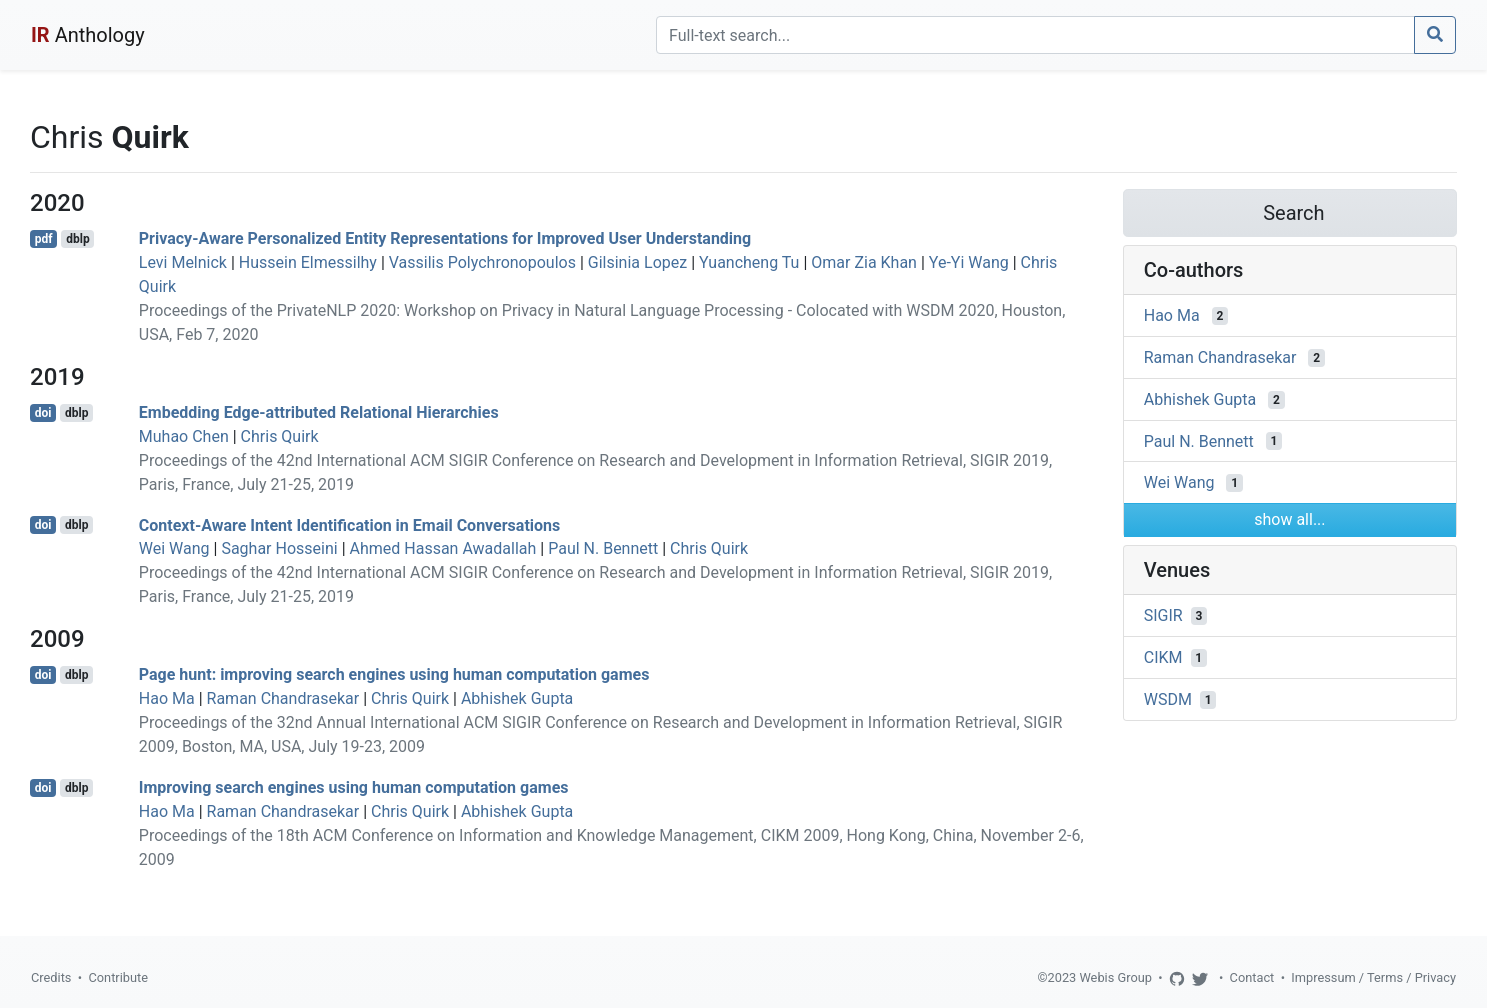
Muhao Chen (184, 436)
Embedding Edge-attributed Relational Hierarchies (319, 412)
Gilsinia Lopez (637, 262)
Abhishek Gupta (517, 698)
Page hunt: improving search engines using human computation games (394, 674)
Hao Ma (167, 698)
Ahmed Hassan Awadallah (443, 548)
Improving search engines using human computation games (354, 787)
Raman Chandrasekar (283, 698)
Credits (51, 977)
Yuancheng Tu (749, 262)
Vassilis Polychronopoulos (482, 262)
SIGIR (1163, 615)
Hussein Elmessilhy (308, 262)
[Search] (1035, 35)
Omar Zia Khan (864, 262)
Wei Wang (174, 548)
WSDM (1168, 699)
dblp (77, 239)
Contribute (118, 977)
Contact (1252, 977)
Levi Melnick (183, 262)
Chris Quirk (280, 436)
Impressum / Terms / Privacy (1373, 977)
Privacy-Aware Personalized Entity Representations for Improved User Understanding (445, 238)
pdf (44, 239)
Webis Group (1115, 977)
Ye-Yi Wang (969, 262)
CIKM (1163, 657)
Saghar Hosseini (279, 548)
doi (43, 413)
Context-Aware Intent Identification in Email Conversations (349, 524)
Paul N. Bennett (603, 548)
